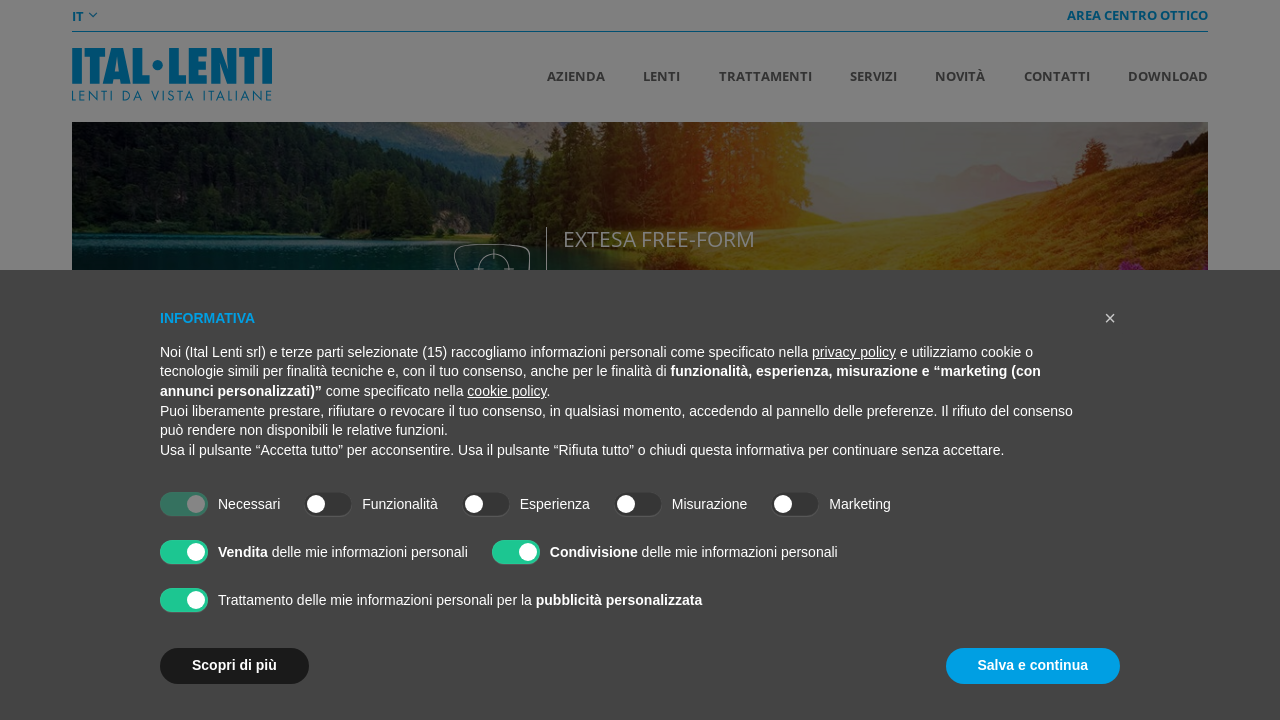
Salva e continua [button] (1033, 665)
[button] (1110, 318)
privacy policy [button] (854, 352)
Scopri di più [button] (234, 665)
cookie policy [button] (506, 391)
